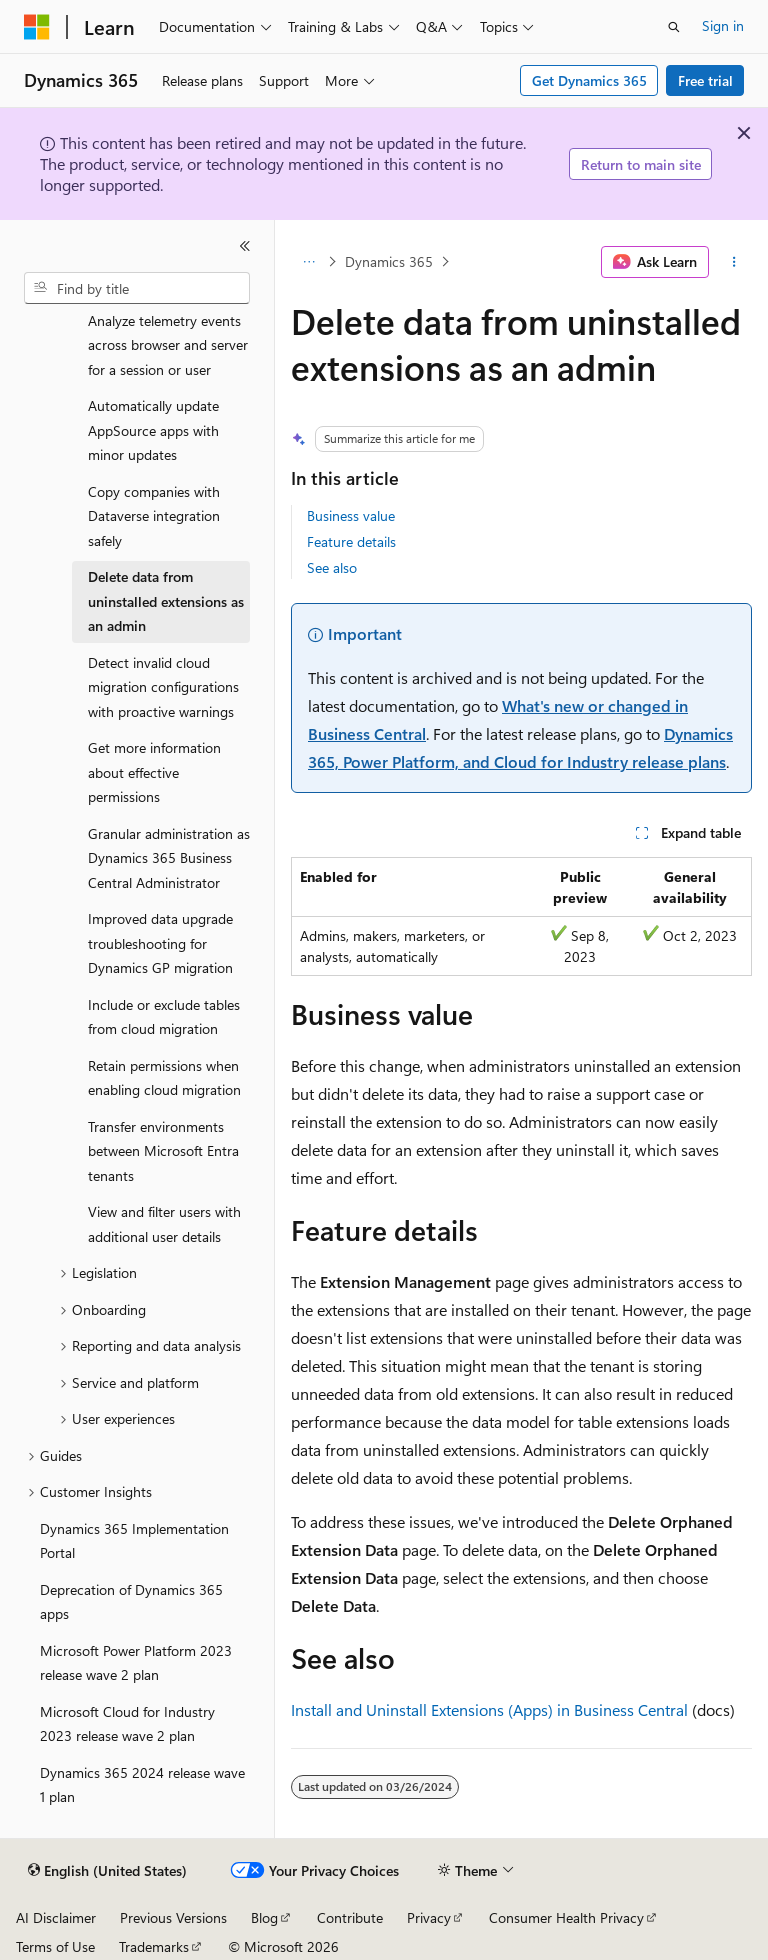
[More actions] (734, 262)
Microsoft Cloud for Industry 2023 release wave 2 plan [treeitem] (127, 1724)
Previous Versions (173, 1917)
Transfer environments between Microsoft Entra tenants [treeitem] (163, 1151)
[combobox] (137, 288)
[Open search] (674, 27)
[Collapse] (245, 246)
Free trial (705, 80)
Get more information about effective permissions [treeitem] (154, 772)
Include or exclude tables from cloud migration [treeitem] (164, 1017)
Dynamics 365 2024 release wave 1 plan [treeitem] (142, 1785)
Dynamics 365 (389, 261)
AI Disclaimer (56, 1917)
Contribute (350, 1917)
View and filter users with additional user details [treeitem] (164, 1224)
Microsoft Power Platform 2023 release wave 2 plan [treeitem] (136, 1663)
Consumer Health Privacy (566, 1917)
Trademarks (154, 1946)
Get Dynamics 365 (589, 80)
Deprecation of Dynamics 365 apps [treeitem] (131, 1602)
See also (332, 567)
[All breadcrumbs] (308, 262)
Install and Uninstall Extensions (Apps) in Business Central (489, 1709)
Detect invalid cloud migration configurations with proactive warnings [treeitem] (163, 687)
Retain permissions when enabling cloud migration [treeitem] (164, 1078)
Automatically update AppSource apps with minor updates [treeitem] (153, 430)
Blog (264, 1917)
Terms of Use (55, 1946)
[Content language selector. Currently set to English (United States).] (107, 1871)
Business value (351, 515)
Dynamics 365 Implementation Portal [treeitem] (134, 1541)
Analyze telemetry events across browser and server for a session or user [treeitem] (168, 345)
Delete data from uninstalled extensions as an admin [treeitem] (166, 601)
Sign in (723, 25)
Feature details (351, 541)
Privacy (429, 1917)
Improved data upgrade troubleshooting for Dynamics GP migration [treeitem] (160, 943)
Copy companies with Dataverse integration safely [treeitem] (154, 516)
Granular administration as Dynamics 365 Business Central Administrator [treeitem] (169, 858)
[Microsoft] (37, 27)
